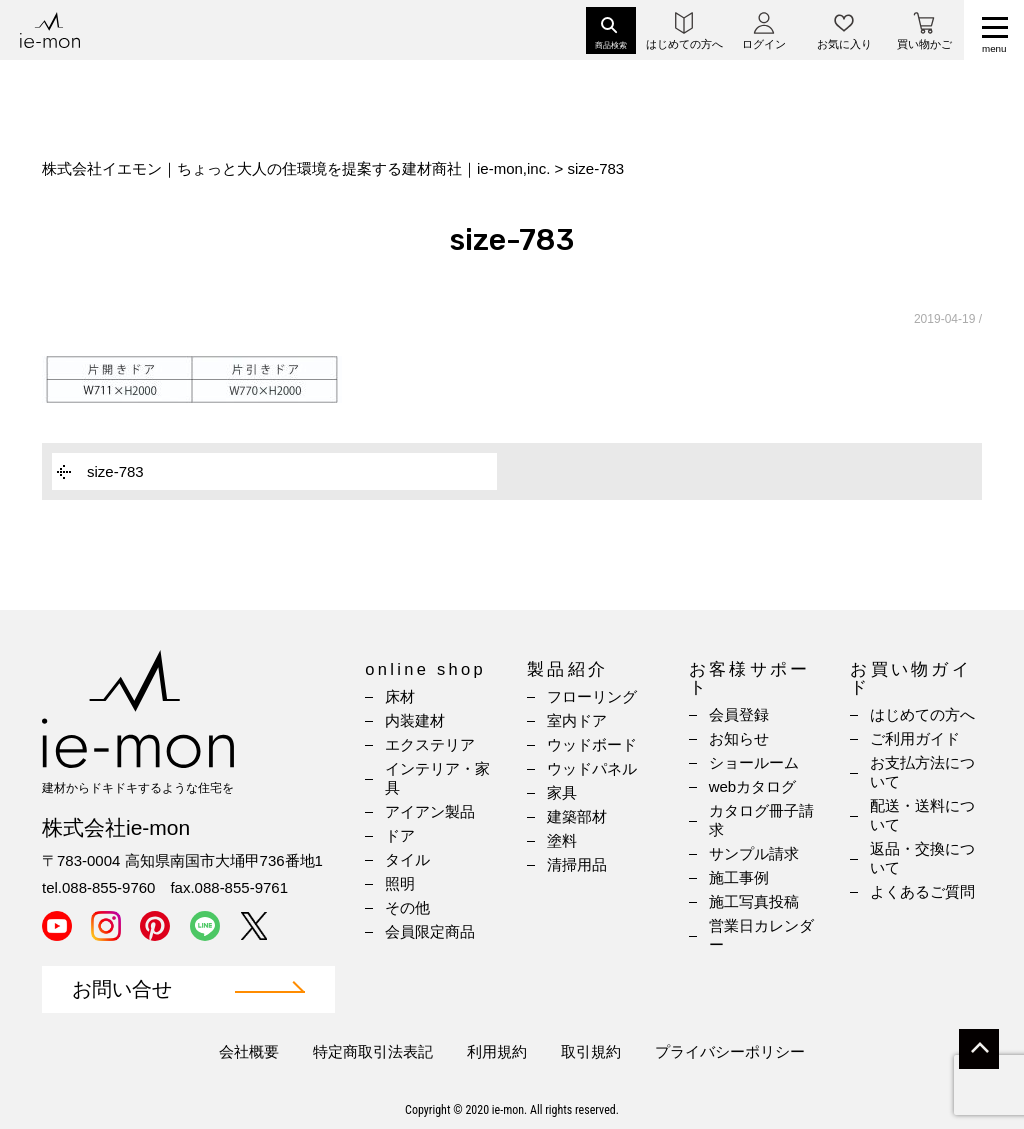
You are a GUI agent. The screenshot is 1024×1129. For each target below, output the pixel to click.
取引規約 (591, 1051)
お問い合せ (122, 989)
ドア (400, 835)
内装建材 (415, 720)
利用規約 (497, 1051)
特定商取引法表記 (373, 1051)
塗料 (562, 840)
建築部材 (577, 816)
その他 (407, 907)
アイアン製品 (430, 811)
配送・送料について (922, 815)
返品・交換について (922, 858)
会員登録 (739, 714)
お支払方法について (922, 772)
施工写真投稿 (754, 901)
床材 (400, 696)
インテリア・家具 (437, 778)
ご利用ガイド (915, 738)
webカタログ (753, 786)
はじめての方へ (922, 714)
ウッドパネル (592, 768)
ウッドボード (592, 744)
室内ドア (577, 720)
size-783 (115, 471)
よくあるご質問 (922, 891)
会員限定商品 (430, 931)
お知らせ (739, 738)
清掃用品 (577, 864)
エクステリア (430, 744)
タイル (407, 859)
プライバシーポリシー (730, 1051)
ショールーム (754, 762)
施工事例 (739, 877)
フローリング (592, 696)
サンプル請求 (754, 853)
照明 (400, 883)
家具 (562, 792)
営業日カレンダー (761, 935)
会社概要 (249, 1051)
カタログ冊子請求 (761, 820)
